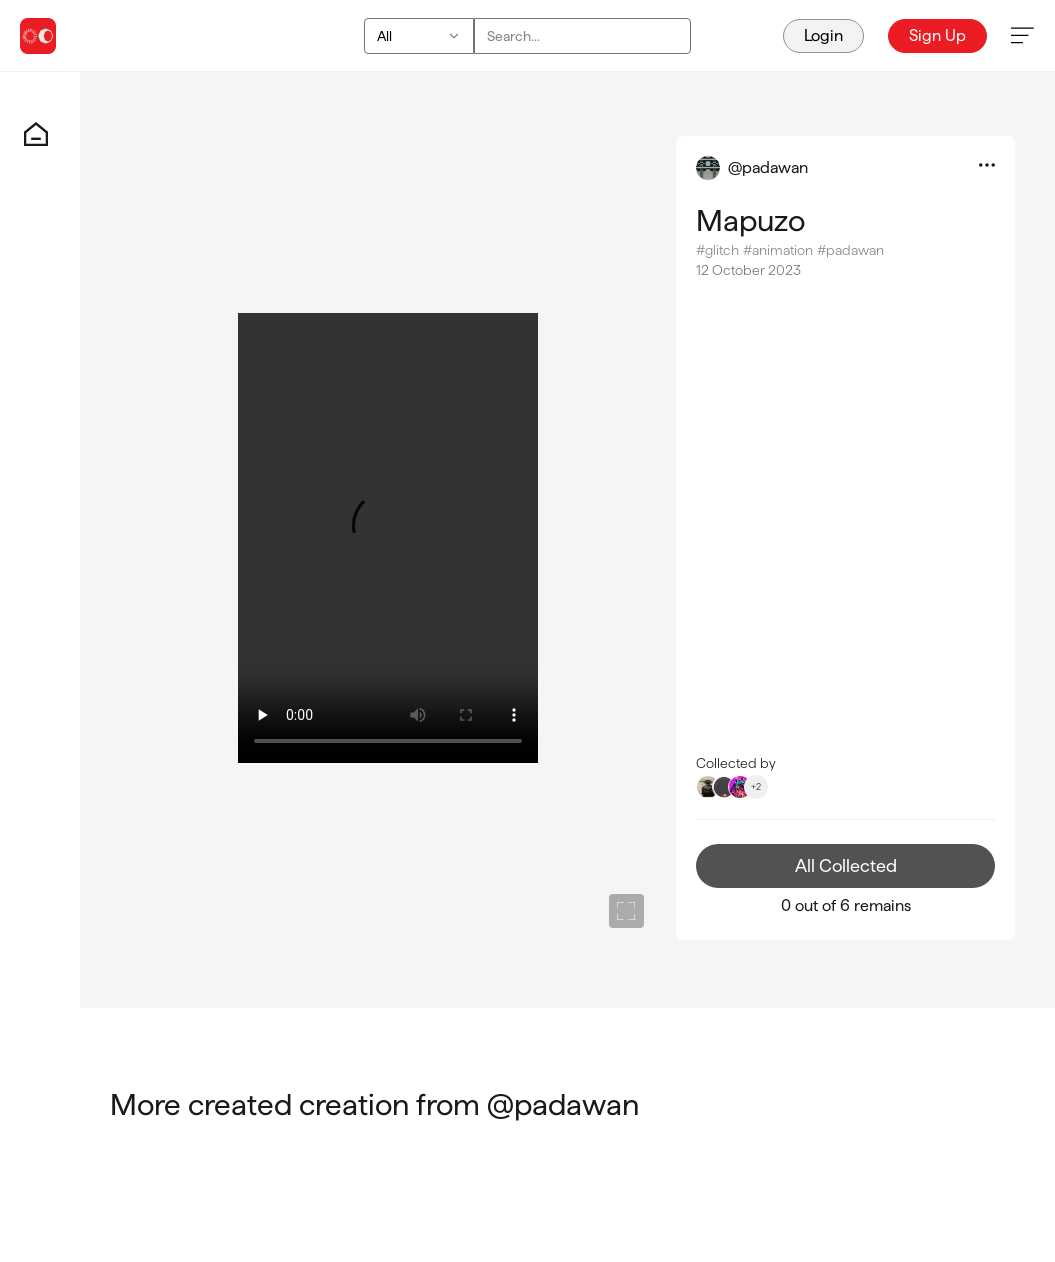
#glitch (717, 250)
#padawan (850, 250)
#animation (778, 250)
